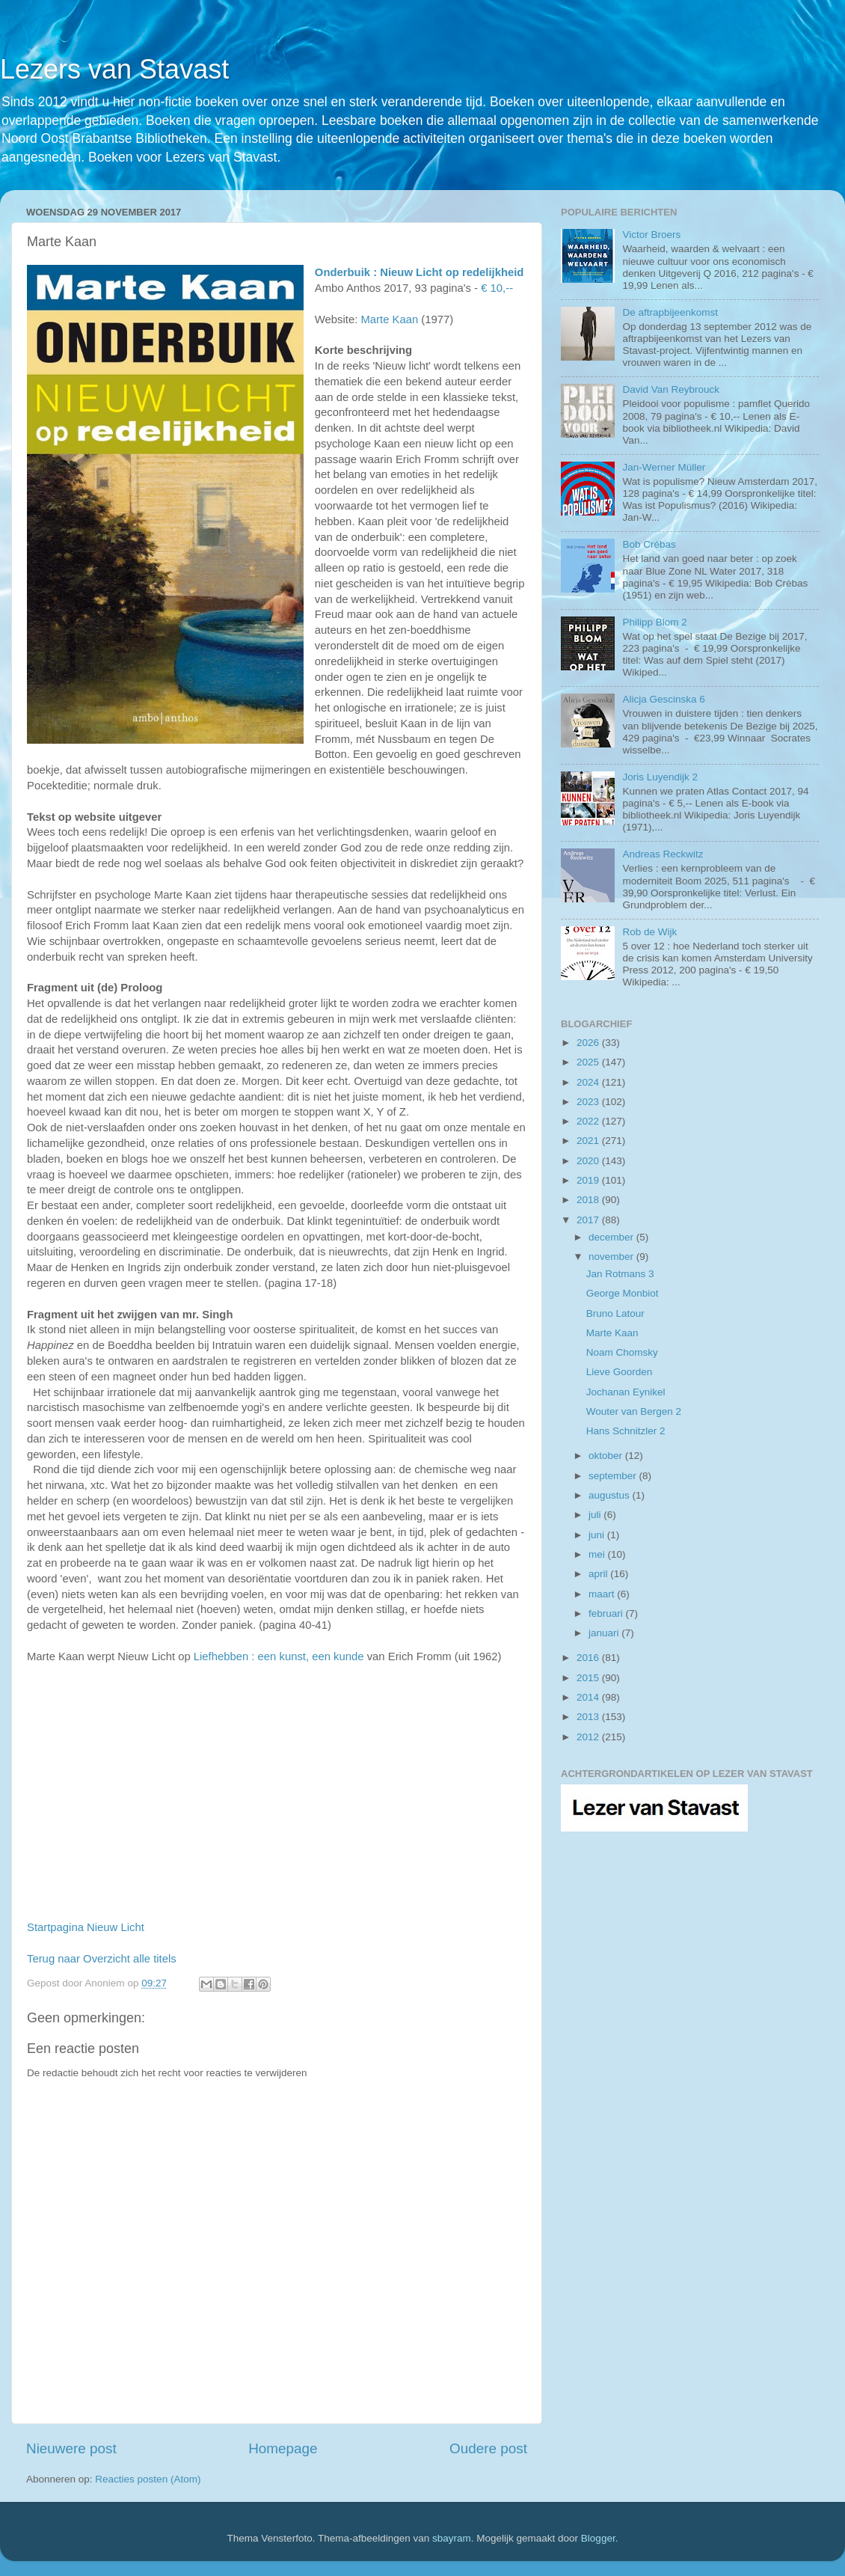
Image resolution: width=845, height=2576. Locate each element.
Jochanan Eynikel (626, 1392)
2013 (589, 1716)
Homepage (282, 2448)
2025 (589, 1062)
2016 (589, 1657)
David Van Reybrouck (670, 389)
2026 (589, 1042)
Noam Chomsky (622, 1352)
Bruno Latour (615, 1313)
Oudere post (488, 2448)
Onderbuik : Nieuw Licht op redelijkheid (419, 272)
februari (607, 1613)
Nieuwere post (71, 2448)
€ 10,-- (497, 288)
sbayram (451, 2538)
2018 (589, 1199)
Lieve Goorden (619, 1371)
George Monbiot (622, 1293)
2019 (589, 1180)
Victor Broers (651, 234)
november (612, 1256)
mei (598, 1554)
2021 (589, 1140)
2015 (589, 1677)
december (612, 1237)
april (599, 1573)
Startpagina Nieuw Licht (85, 1927)
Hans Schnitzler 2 (626, 1431)
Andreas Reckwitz (662, 854)
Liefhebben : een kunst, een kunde (279, 1656)
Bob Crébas (648, 544)
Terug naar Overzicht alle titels (101, 1959)
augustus (611, 1495)
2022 (589, 1121)
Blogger (598, 2538)
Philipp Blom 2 (654, 622)
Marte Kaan (389, 319)
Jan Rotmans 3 (620, 1273)
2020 (589, 1160)
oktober (607, 1455)
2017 (589, 1220)
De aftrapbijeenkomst (670, 312)
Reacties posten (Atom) (147, 2479)
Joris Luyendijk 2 (660, 777)
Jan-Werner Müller (663, 467)
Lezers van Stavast (114, 69)
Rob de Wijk (649, 931)
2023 (589, 1101)
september (614, 1475)
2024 (589, 1082)
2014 (589, 1697)
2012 (589, 1737)
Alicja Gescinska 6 (663, 699)
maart (603, 1594)
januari (605, 1633)
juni (598, 1535)
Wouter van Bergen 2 (633, 1411)
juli (596, 1514)
